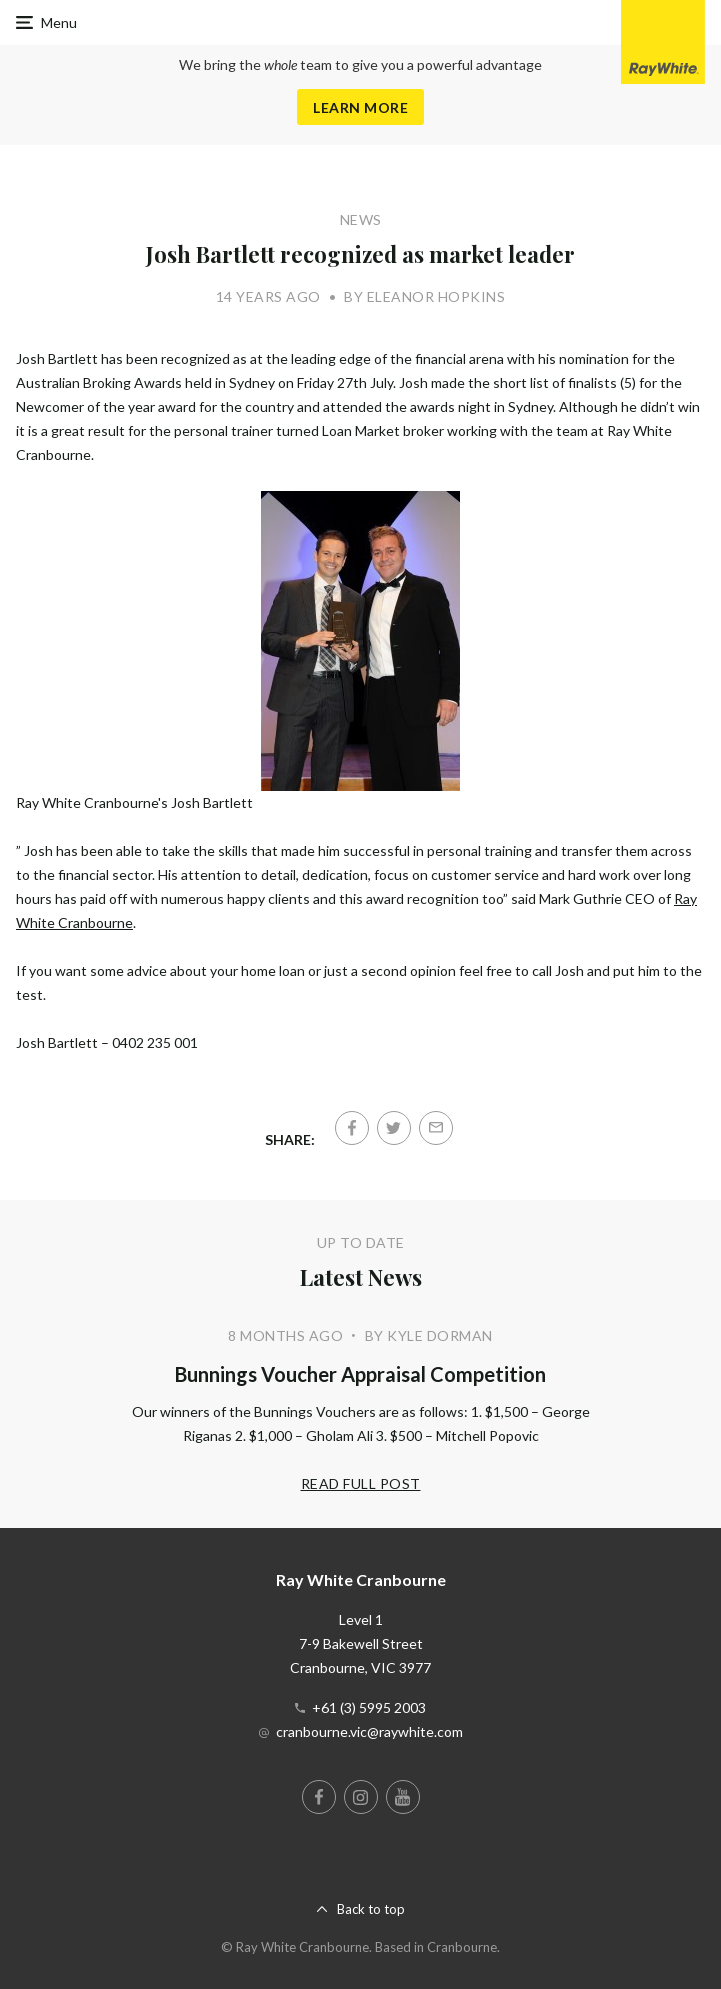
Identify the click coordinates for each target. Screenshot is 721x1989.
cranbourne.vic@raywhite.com (369, 1731)
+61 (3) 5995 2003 (369, 1707)
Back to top (371, 1909)
